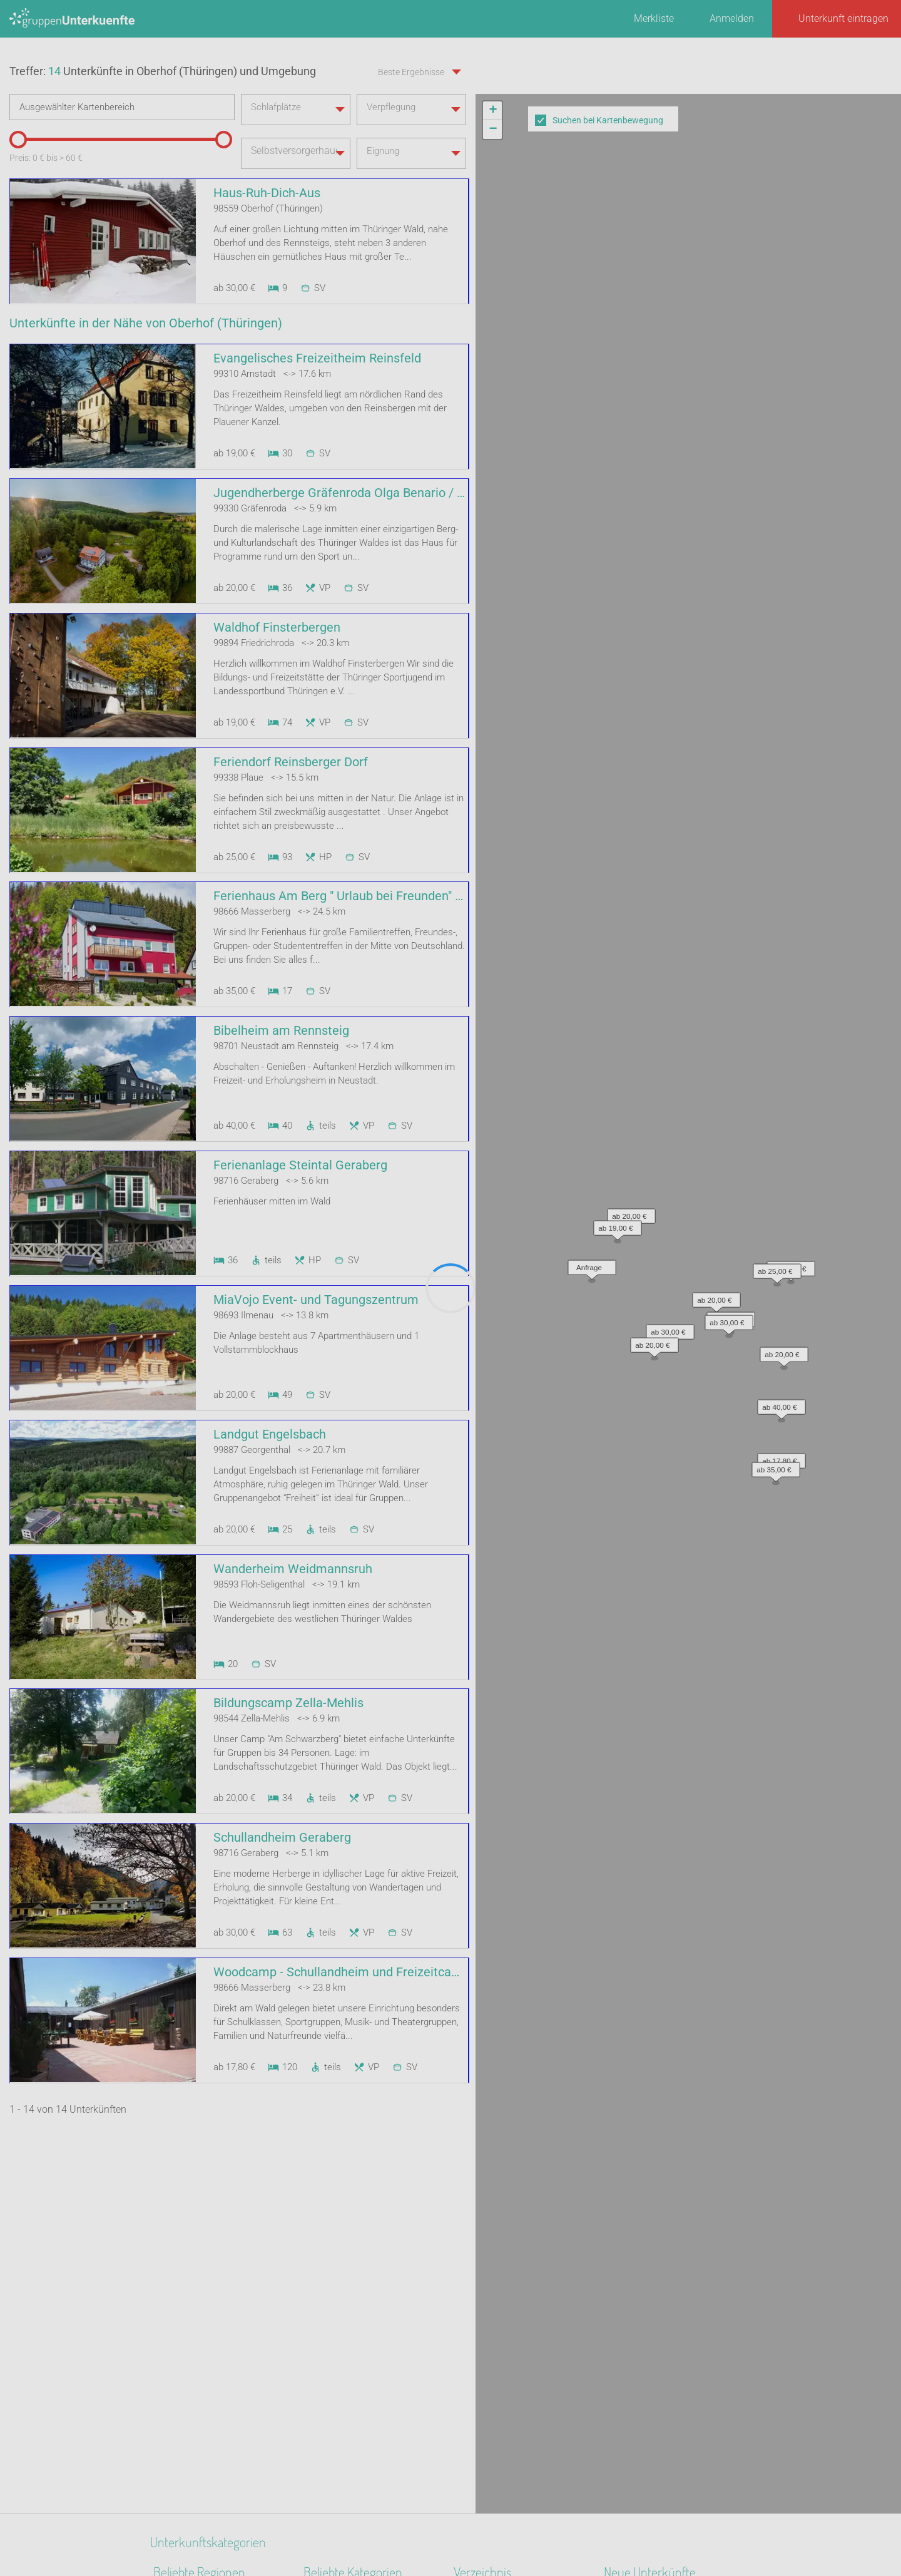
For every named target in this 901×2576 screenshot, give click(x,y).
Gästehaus (327, 2388)
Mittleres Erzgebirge (196, 2372)
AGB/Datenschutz (416, 2533)
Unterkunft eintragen (843, 18)
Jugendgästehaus (343, 2307)
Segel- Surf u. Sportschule (359, 2356)
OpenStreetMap (871, 476)
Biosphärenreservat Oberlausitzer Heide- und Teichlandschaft (207, 2307)
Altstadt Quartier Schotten (660, 2258)
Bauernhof (326, 2405)
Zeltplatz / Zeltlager (346, 2340)
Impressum (491, 2533)
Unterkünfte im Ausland (505, 2340)
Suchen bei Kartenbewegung (607, 120)
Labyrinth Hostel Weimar (658, 2340)
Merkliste (654, 18)
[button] (667, 266)
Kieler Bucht (179, 2421)
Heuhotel (323, 2323)
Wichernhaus (632, 2323)
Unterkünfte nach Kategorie (514, 2291)
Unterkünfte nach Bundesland (519, 2275)
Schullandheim (336, 2372)
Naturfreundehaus (343, 2258)
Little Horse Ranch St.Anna (662, 2275)
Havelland (175, 2470)
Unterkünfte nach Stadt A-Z (513, 2307)
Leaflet (786, 476)
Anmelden (732, 18)
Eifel (162, 2405)
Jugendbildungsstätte (351, 2291)
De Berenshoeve (639, 2307)
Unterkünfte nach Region (508, 2258)
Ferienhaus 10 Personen (356, 2275)
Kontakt (349, 2533)
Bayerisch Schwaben (199, 2454)
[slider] (15, 205)
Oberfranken (180, 2388)
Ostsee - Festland (191, 2437)
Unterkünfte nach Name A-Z (515, 2323)
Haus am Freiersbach (651, 2291)
